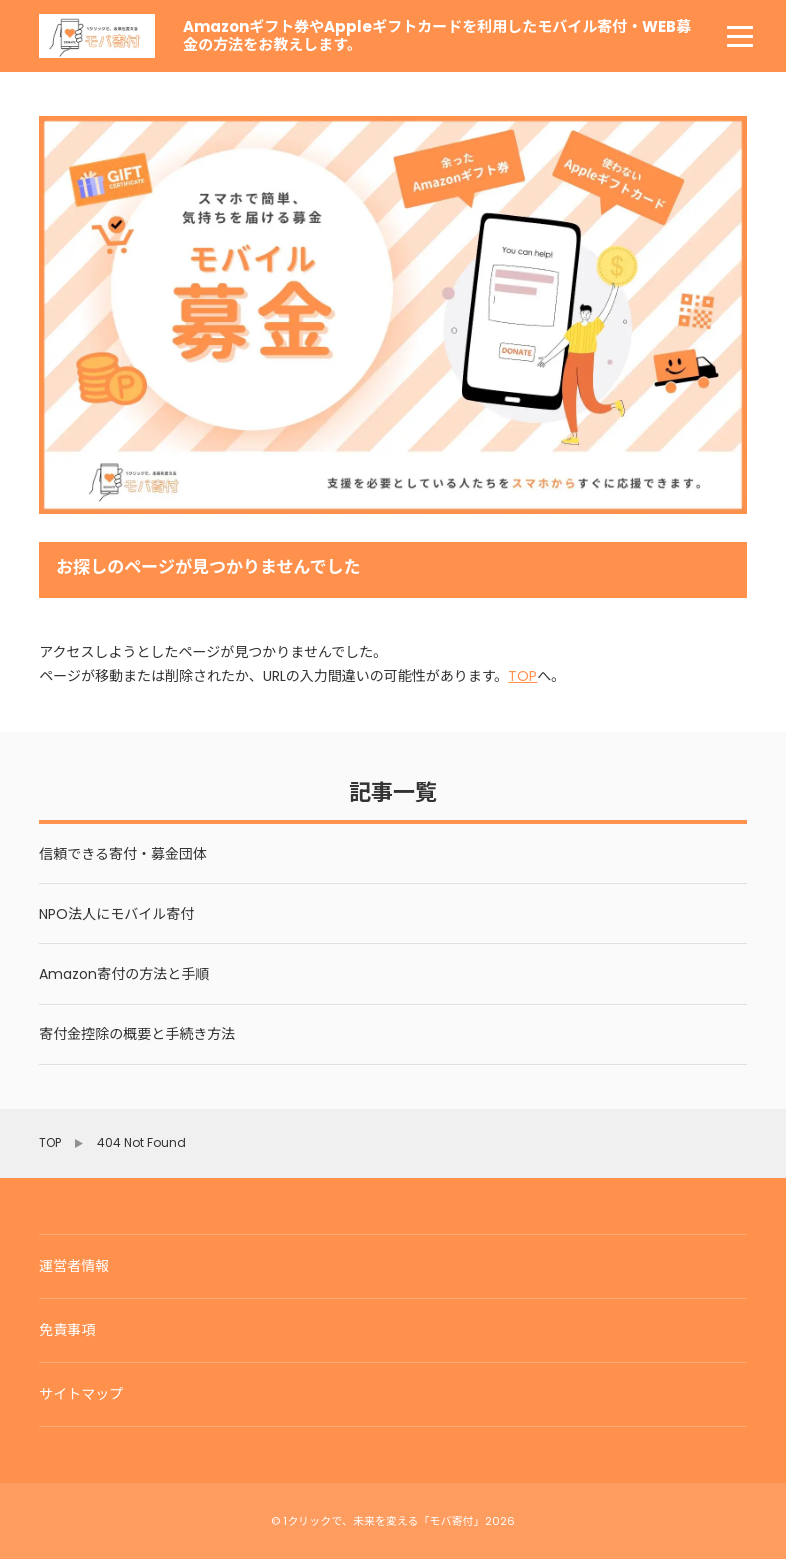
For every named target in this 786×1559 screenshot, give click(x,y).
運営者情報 (74, 1266)
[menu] (740, 36)
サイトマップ (81, 1394)
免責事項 (67, 1330)
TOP (522, 676)
